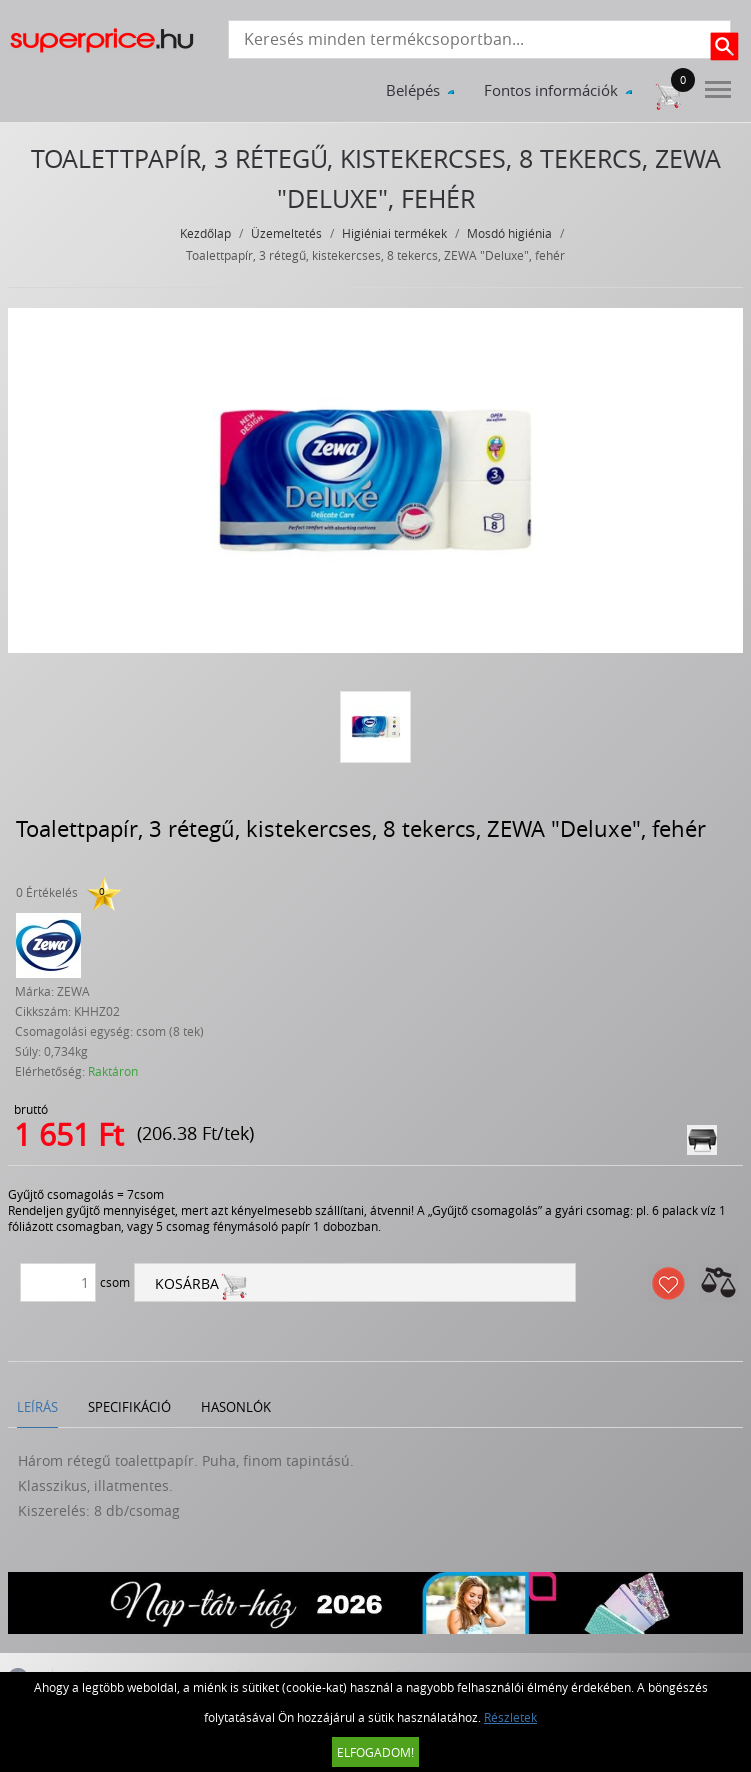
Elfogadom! (375, 1752)
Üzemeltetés (286, 233)
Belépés (413, 90)
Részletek (510, 1717)
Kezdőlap (205, 233)
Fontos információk (551, 90)
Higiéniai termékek (394, 233)
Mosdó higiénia (509, 233)
